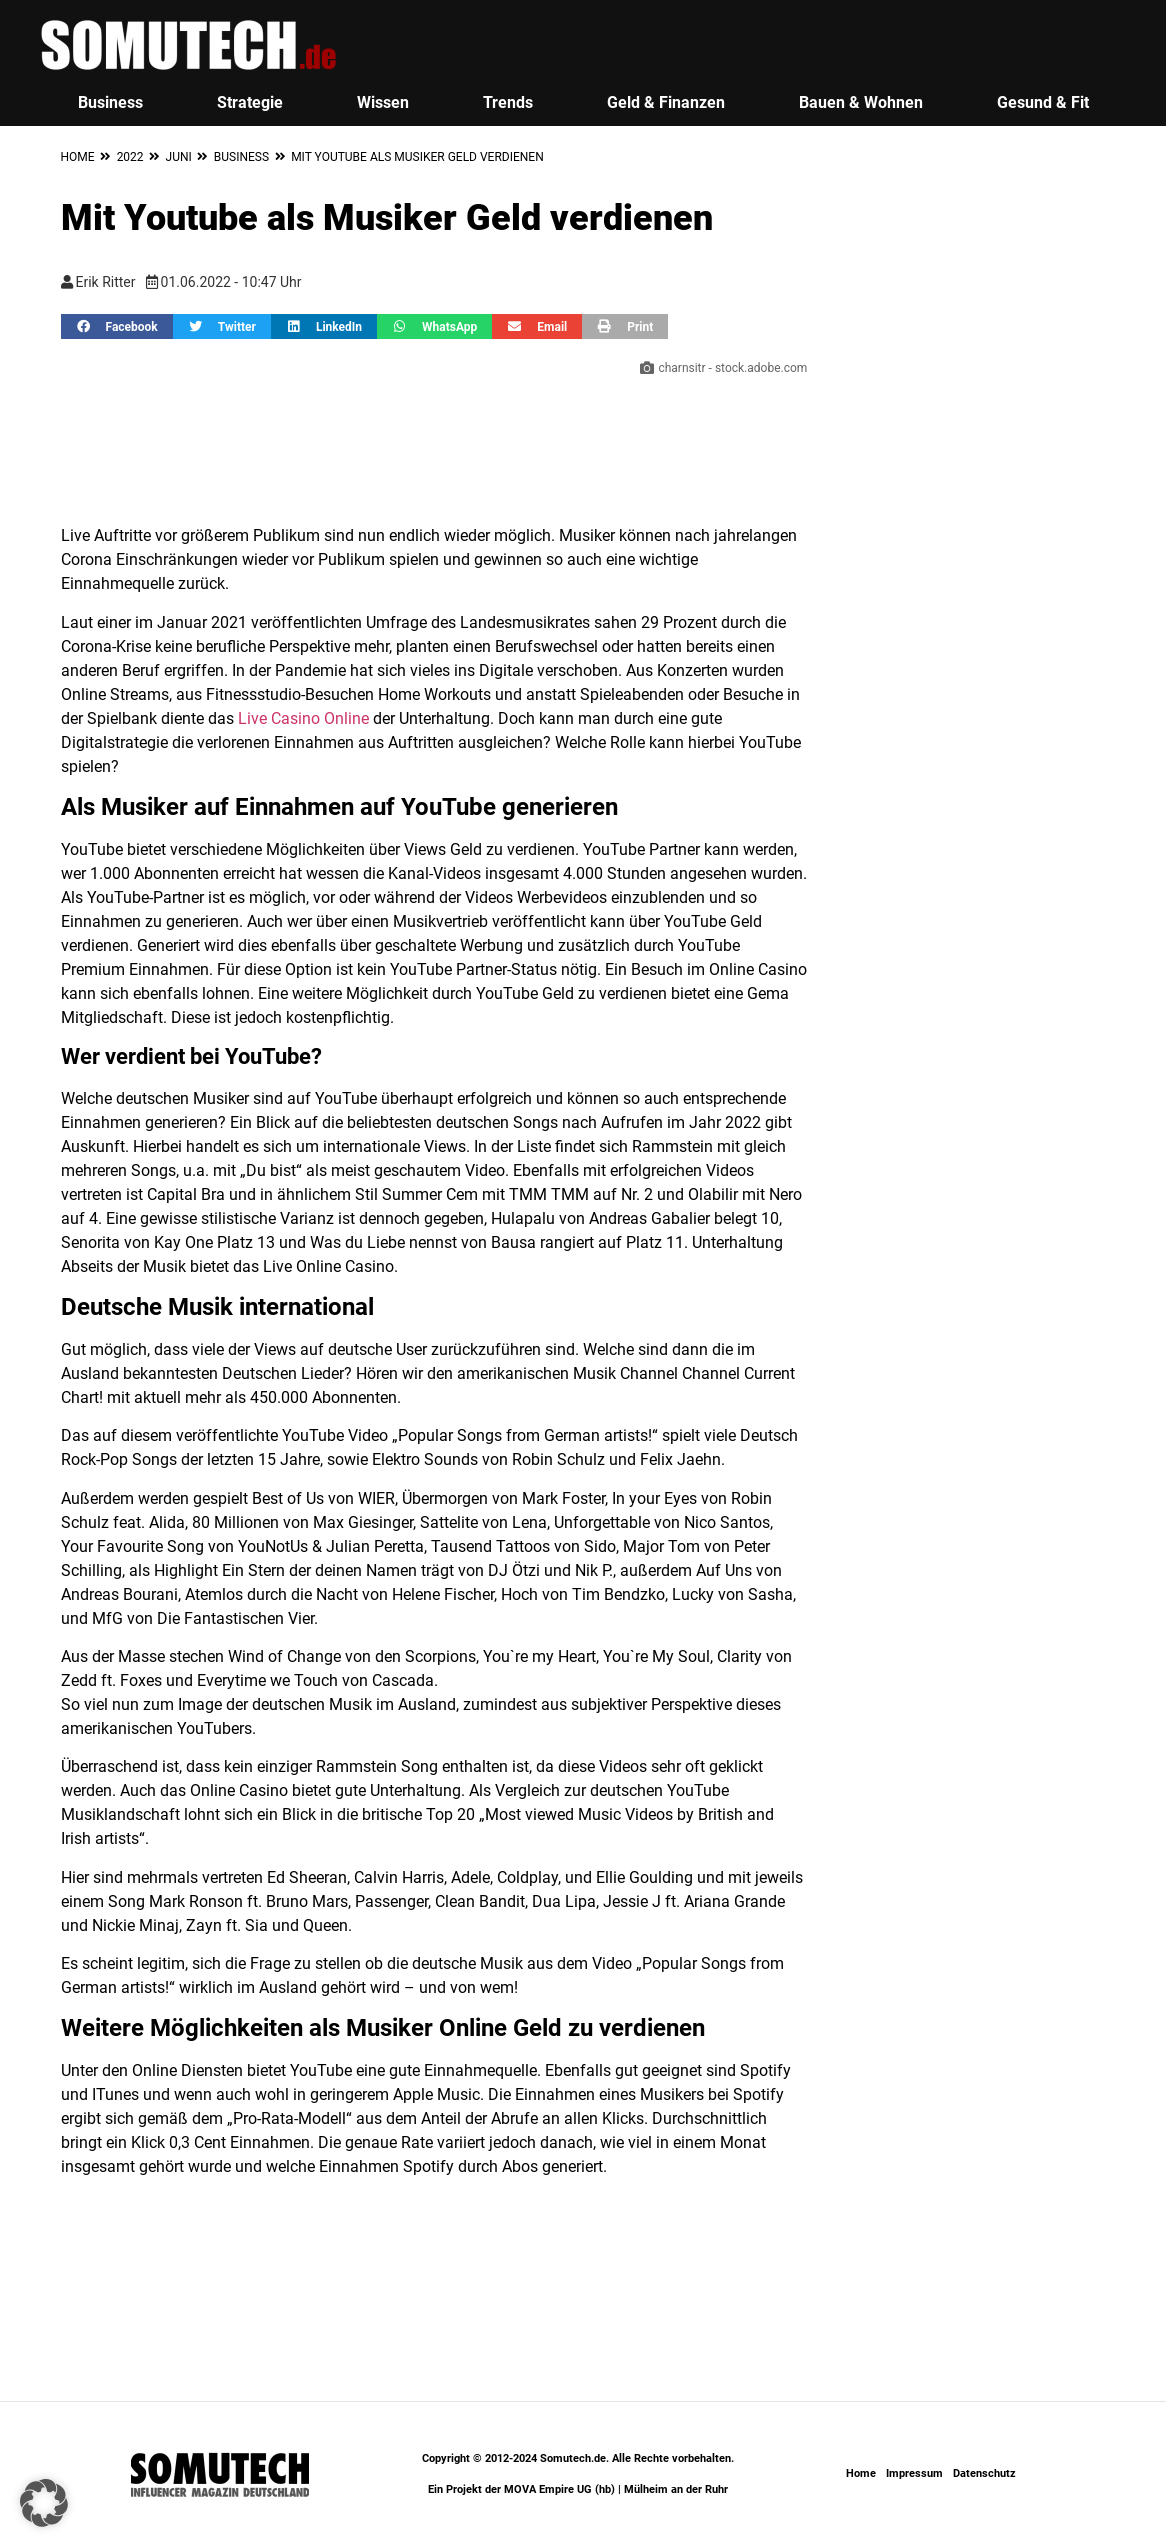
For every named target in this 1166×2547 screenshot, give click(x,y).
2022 (130, 157)
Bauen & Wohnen (861, 102)
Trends (508, 102)
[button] (117, 326)
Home (78, 157)
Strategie (250, 102)
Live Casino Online (303, 718)
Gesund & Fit (1043, 102)
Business (110, 102)
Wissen (383, 102)
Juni (179, 157)
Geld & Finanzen (666, 102)
